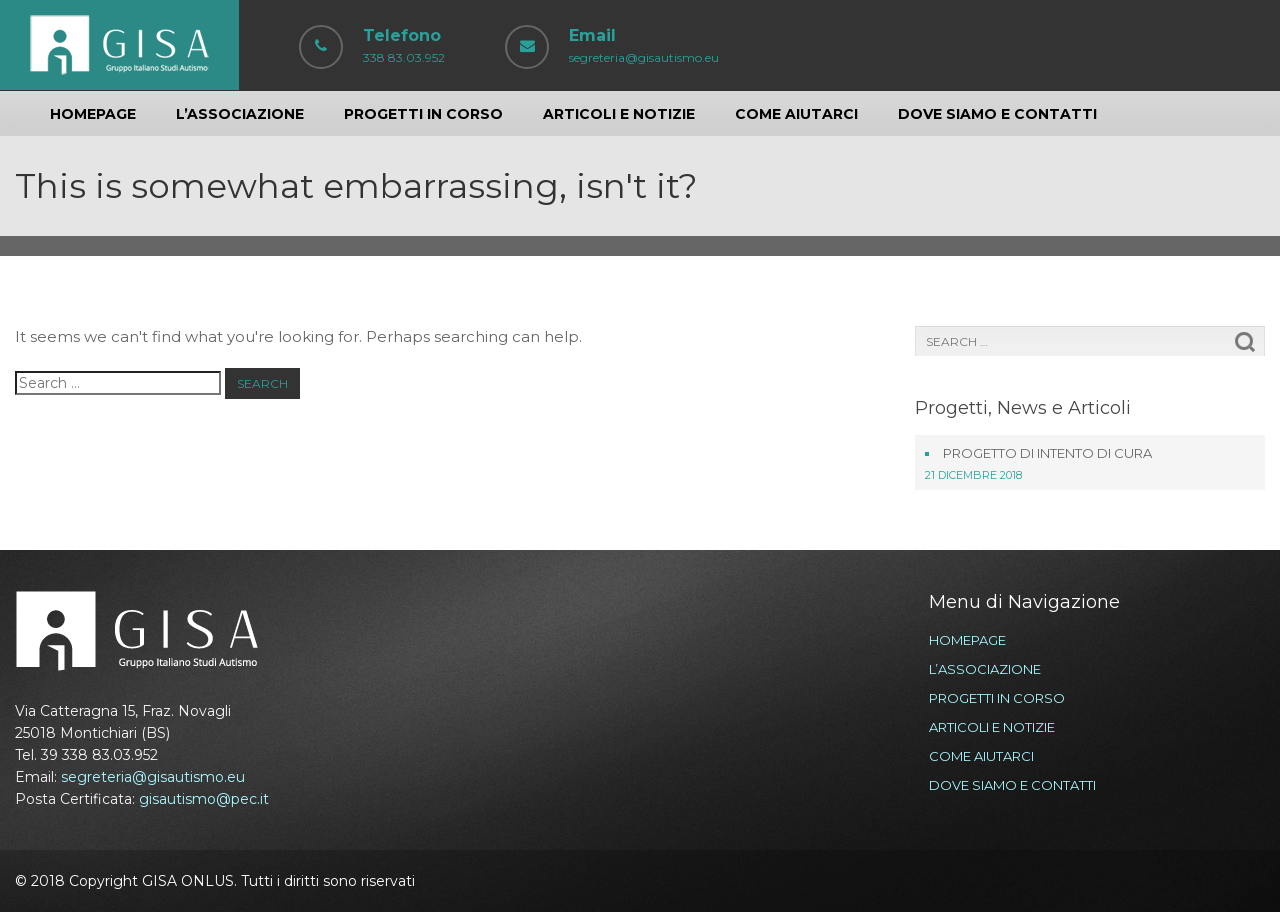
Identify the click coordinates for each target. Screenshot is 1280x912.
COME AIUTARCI (796, 114)
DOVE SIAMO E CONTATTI (997, 114)
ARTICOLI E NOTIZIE (619, 114)
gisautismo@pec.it (204, 799)
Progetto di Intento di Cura (1047, 453)
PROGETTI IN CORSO (423, 114)
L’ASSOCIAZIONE (240, 114)
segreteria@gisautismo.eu (153, 777)
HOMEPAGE (93, 114)
